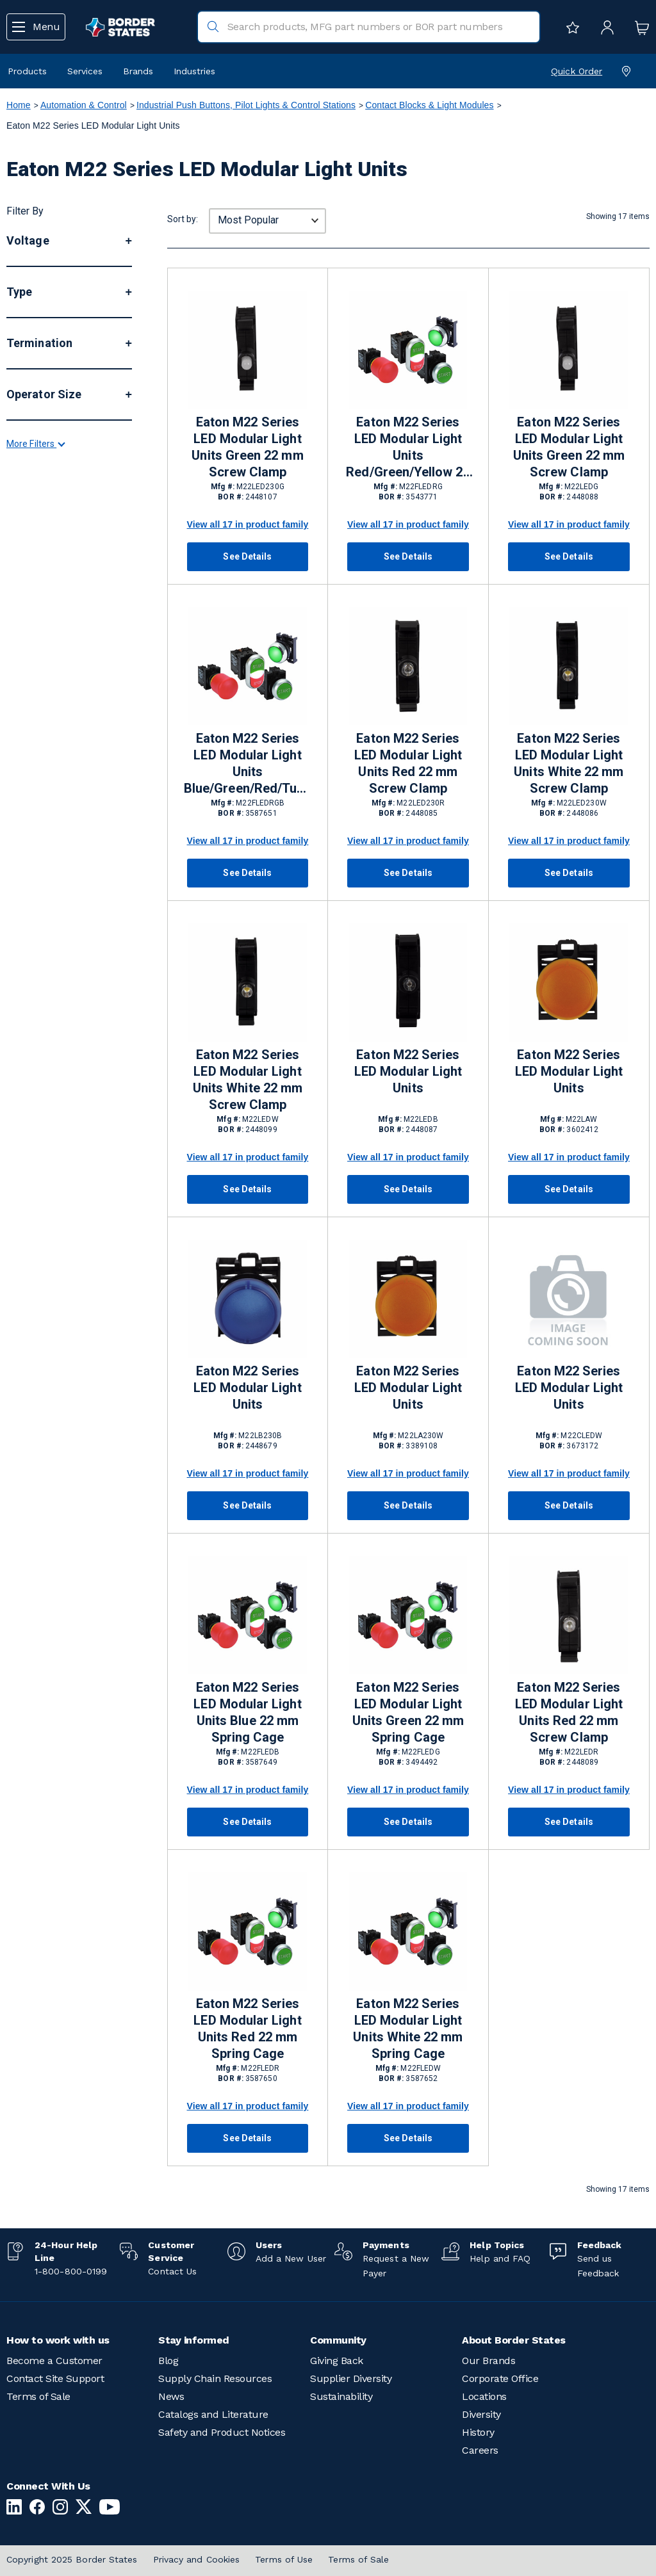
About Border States (514, 2340)
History (478, 2432)
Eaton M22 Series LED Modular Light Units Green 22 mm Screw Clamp (247, 447)
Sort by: (182, 219)
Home (18, 105)
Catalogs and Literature (213, 2414)
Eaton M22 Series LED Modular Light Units (408, 1071)
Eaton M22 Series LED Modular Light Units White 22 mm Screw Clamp (568, 763)
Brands (138, 71)
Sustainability (341, 2396)
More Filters (35, 649)
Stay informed (193, 2340)
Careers (480, 2450)
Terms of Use (284, 2559)
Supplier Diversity (350, 2378)
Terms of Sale (38, 2396)
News (171, 2396)
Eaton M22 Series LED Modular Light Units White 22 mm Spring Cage (408, 2028)
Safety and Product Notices (221, 2432)
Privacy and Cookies (196, 2559)
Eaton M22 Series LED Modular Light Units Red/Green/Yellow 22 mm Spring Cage (408, 447)
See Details (247, 556)
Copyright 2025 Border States (72, 2559)
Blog (168, 2360)
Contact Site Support (55, 2378)
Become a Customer (54, 2360)
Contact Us (172, 2271)
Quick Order (576, 71)
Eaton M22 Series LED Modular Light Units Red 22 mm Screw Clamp (408, 763)
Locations (484, 2396)
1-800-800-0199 (71, 2271)
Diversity (481, 2414)
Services (84, 71)
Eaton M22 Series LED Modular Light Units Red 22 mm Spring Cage (247, 2028)
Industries (194, 71)
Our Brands (488, 2360)
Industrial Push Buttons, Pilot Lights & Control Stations (246, 105)
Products (27, 71)
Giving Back (336, 2360)
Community (338, 2340)
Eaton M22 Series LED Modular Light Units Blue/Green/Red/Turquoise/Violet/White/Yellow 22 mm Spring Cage (247, 764)
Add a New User (291, 2258)
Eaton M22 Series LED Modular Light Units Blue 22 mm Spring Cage (247, 1712)
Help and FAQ (500, 2258)
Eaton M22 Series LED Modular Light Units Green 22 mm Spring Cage (408, 1712)
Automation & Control (83, 105)
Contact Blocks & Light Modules (429, 105)
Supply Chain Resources (215, 2378)
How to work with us (58, 2340)
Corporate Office (500, 2378)
